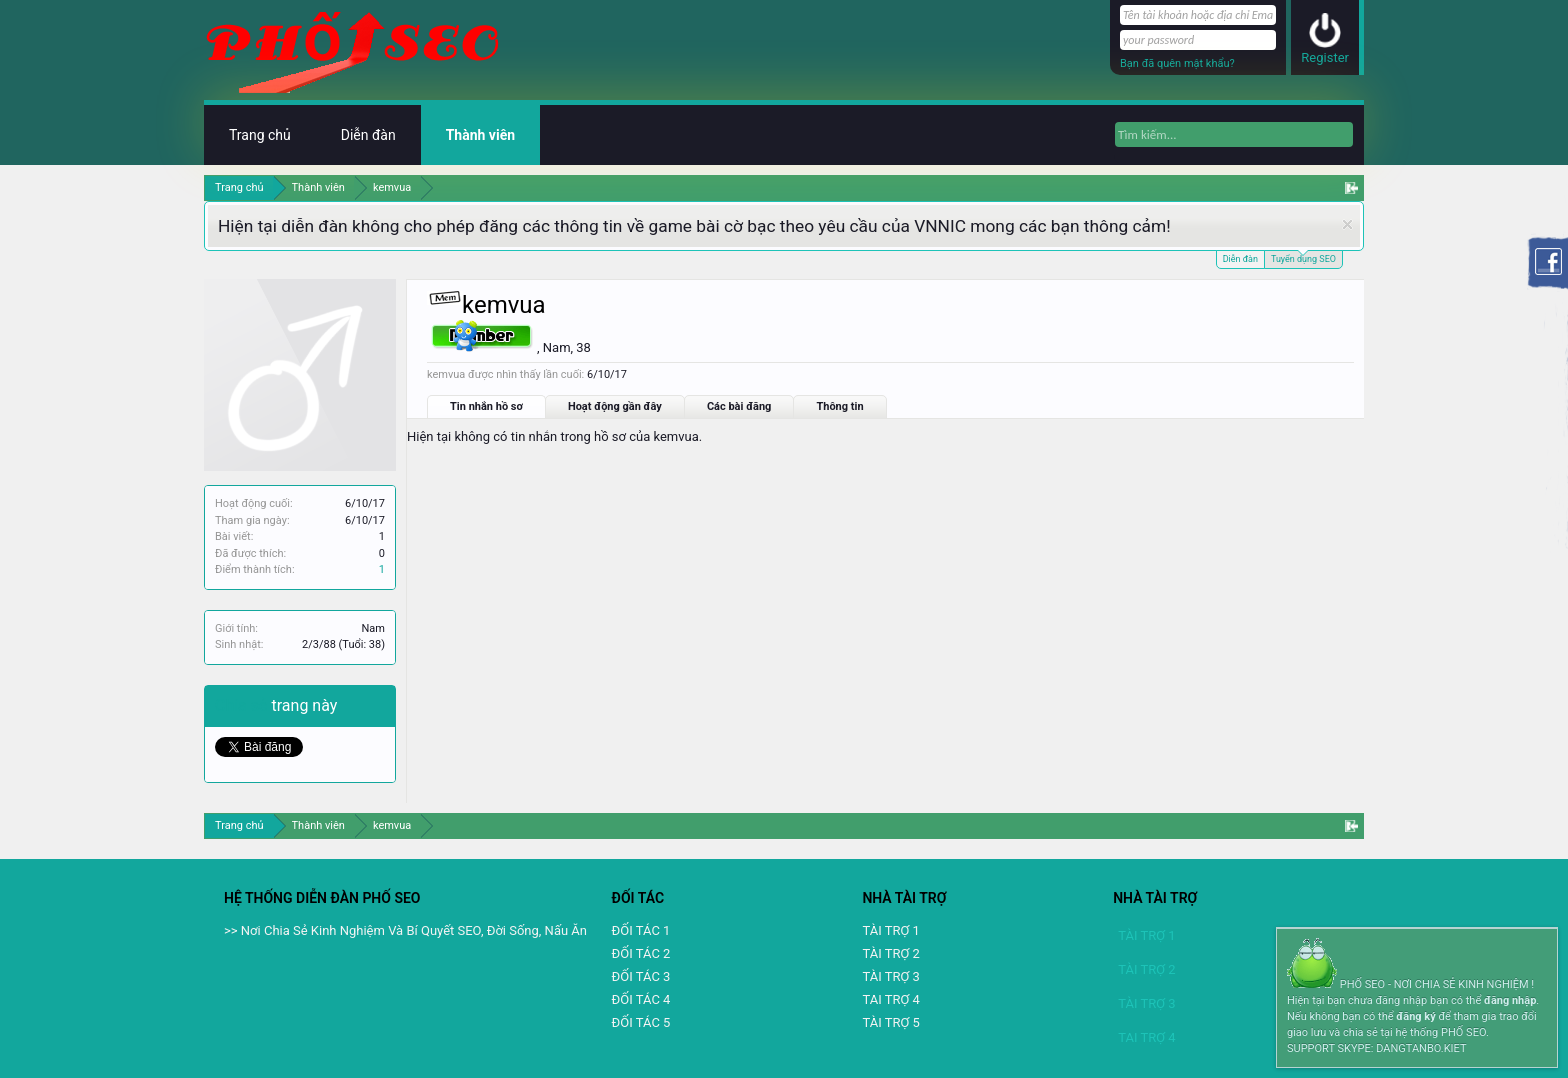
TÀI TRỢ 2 (890, 953)
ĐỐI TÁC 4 (641, 999)
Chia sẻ (243, 705)
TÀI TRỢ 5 (890, 1022)
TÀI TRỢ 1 (890, 930)
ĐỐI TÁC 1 (641, 930)
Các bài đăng (739, 406)
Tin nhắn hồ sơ (486, 406)
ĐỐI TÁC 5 (641, 1022)
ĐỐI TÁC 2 (641, 953)
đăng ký (1415, 1016)
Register (1325, 57)
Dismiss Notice (1347, 224)
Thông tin (839, 406)
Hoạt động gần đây (615, 406)
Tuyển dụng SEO (1303, 257)
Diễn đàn (1240, 259)
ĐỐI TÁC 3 (641, 976)
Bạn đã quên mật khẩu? (1177, 63)
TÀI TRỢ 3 (890, 976)
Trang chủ (260, 135)
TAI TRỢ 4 (890, 999)
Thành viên (480, 135)
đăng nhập (1510, 1000)
